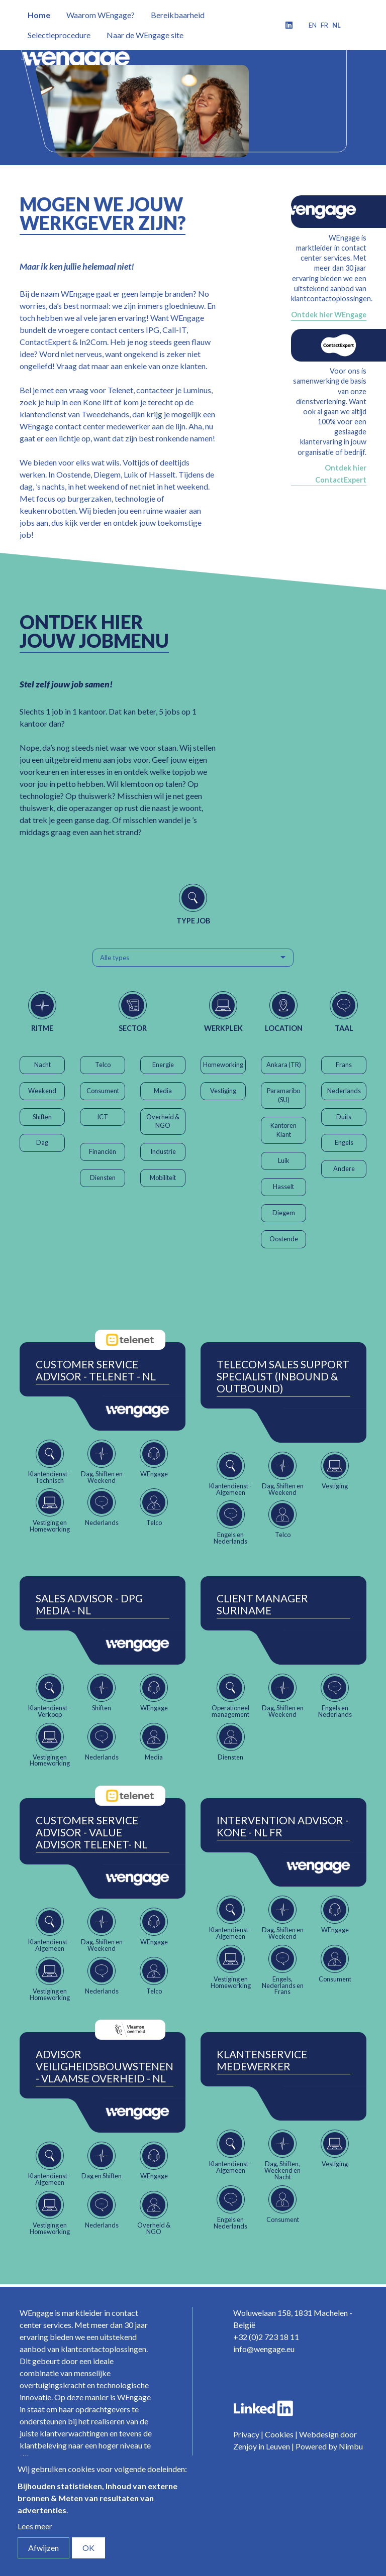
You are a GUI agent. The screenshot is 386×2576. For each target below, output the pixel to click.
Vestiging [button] (223, 1091)
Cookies (279, 2434)
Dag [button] (42, 1142)
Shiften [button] (42, 1117)
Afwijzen (43, 2547)
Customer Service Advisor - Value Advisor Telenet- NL (91, 1832)
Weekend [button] (42, 1091)
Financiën (102, 1151)
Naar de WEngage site (145, 35)
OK (88, 2547)
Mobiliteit (163, 1178)
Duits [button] (343, 1117)
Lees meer (35, 2526)
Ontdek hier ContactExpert (340, 473)
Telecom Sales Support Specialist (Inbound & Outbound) (283, 1376)
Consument (102, 1091)
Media (163, 1091)
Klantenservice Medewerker (262, 2060)
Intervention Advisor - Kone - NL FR (283, 1826)
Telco (103, 1065)
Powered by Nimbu (329, 2446)
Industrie (163, 1151)
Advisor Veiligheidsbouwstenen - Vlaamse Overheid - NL (104, 2066)
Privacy (246, 2434)
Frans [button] (344, 1065)
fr (324, 25)
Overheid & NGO (162, 1121)
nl (336, 25)
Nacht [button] (42, 1065)
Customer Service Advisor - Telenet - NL (96, 1370)
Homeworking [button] (223, 1065)
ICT (102, 1117)
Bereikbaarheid (178, 15)
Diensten (103, 1178)
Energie (163, 1065)
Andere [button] (344, 1168)
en (313, 25)
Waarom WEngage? (100, 15)
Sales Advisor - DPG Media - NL (89, 1604)
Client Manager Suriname (262, 1604)
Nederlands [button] (344, 1091)
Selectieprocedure (59, 35)
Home (39, 15)
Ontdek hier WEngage (328, 314)
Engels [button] (344, 1142)
